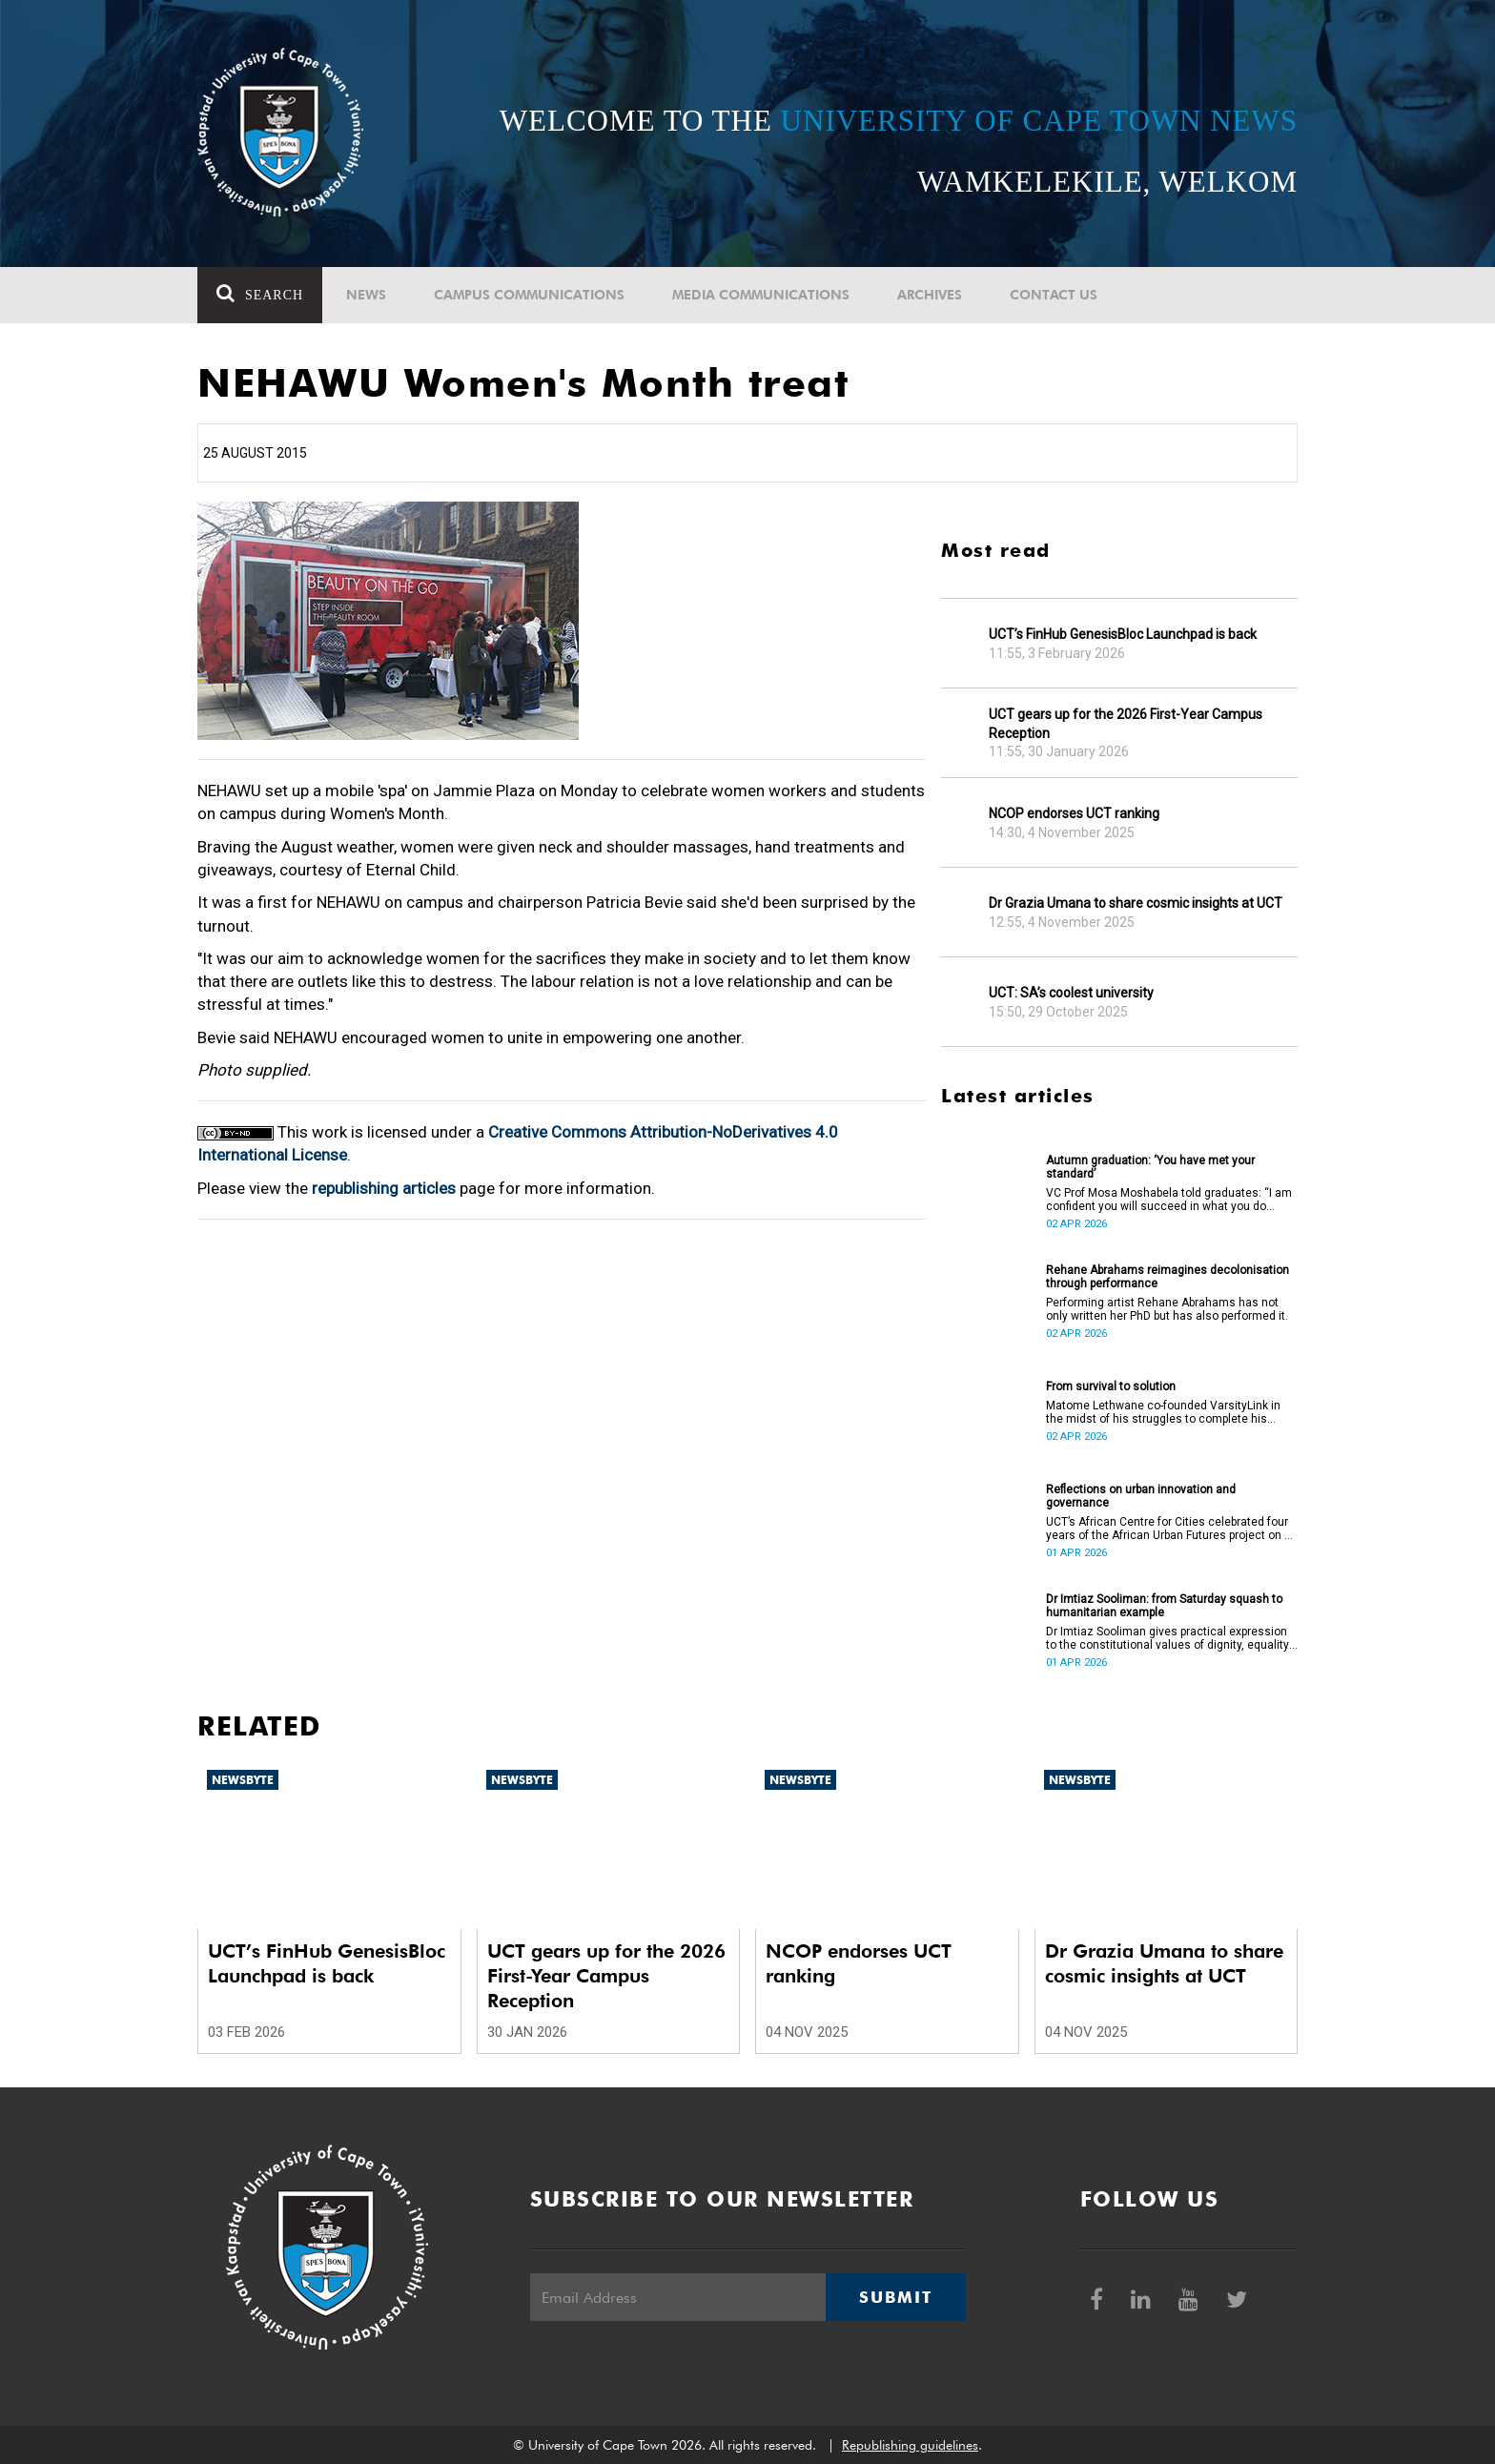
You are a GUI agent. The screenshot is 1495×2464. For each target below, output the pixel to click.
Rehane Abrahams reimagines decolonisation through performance (1167, 1276)
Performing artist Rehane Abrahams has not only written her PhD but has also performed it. (1167, 1309)
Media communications (761, 294)
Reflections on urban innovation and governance (1141, 1496)
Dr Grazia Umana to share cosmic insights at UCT (1135, 903)
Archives (929, 294)
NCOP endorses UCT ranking (1074, 813)
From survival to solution (1111, 1386)
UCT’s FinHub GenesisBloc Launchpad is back (1123, 634)
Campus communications (529, 294)
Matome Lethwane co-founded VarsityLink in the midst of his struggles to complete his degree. (1163, 1412)
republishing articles (384, 1188)
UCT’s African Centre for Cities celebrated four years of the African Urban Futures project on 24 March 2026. (1172, 1528)
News (366, 294)
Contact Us (1053, 294)
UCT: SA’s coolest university (1071, 992)
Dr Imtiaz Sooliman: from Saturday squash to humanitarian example (1164, 1605)
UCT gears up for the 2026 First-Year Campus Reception (1125, 724)
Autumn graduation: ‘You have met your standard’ (1150, 1167)
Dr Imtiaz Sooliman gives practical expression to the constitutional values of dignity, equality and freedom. (1167, 1638)
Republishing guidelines (910, 2445)
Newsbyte (243, 1780)
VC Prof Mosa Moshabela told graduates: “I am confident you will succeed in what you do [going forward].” (1169, 1199)
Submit (895, 2297)
